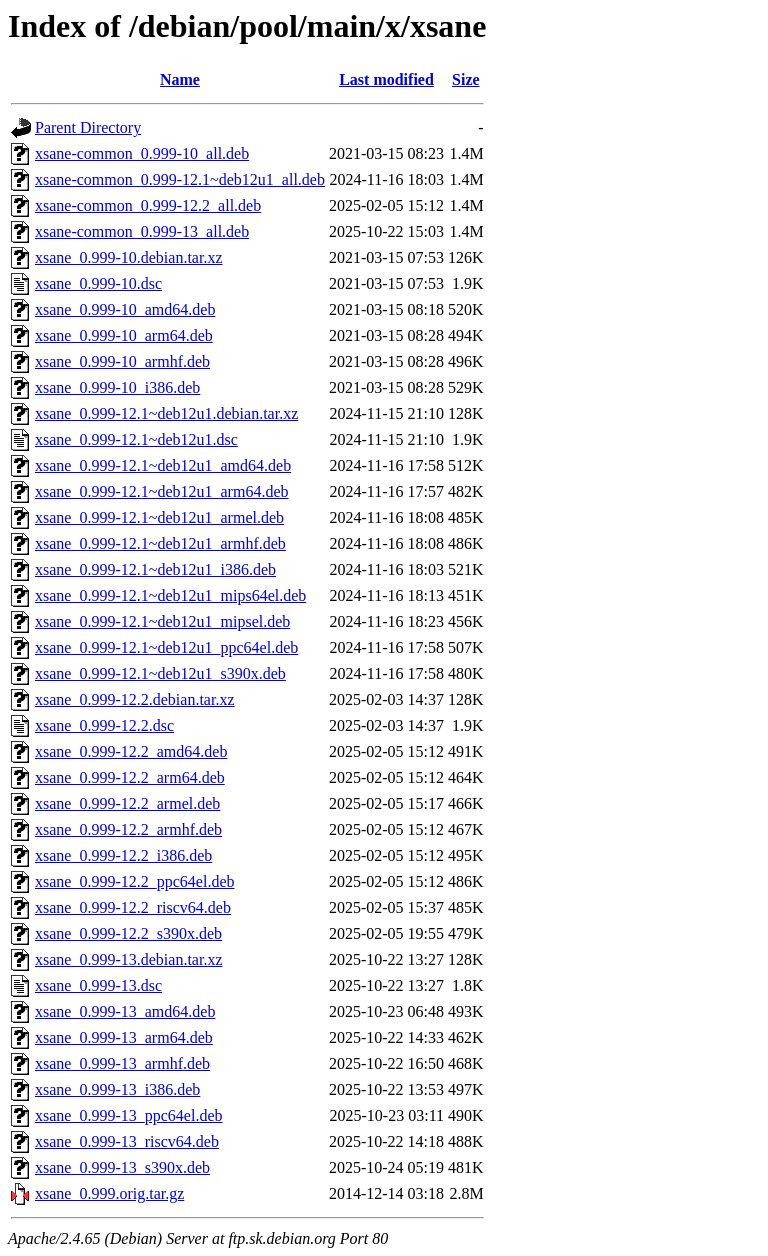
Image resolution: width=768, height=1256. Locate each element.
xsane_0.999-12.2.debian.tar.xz (135, 699)
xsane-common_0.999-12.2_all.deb (148, 205)
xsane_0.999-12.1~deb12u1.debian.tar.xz (166, 413)
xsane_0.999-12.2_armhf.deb (128, 829)
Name (180, 79)
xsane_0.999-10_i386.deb (117, 387)
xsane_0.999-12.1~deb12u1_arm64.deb (162, 491)
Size (466, 79)
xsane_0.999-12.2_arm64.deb (130, 777)
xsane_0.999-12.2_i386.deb (123, 855)
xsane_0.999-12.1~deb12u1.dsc (136, 439)
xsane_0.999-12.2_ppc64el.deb (135, 881)
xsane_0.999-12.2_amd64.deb (131, 751)
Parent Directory (88, 127)
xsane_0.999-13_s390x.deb (122, 1167)
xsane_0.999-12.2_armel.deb (127, 803)
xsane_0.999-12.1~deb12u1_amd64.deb (163, 465)
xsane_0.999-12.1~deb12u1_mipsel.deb (162, 621)
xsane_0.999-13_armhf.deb (122, 1063)
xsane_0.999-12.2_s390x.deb (128, 933)
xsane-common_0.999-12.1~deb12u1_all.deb (180, 179)
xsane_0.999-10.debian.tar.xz (129, 257)
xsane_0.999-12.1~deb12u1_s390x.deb (160, 673)
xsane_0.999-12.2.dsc (104, 725)
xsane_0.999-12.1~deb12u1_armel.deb (159, 517)
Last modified (386, 79)
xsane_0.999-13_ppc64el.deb (129, 1115)
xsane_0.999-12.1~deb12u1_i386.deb (155, 569)
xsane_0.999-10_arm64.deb (124, 335)
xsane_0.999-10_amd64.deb (125, 309)
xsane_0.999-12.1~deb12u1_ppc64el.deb (166, 647)
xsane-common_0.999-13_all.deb (142, 231)
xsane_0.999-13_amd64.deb (125, 1011)
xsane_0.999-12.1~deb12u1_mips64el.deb (170, 595)
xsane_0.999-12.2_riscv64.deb (133, 907)
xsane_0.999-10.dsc (98, 283)
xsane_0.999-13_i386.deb (117, 1089)
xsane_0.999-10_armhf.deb (122, 361)
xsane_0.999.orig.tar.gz (109, 1193)
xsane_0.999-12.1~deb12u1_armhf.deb (160, 543)
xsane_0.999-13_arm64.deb (124, 1037)
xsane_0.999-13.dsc (98, 985)
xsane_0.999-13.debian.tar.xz (129, 959)
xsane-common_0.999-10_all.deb (142, 153)
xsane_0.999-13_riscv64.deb (127, 1141)
